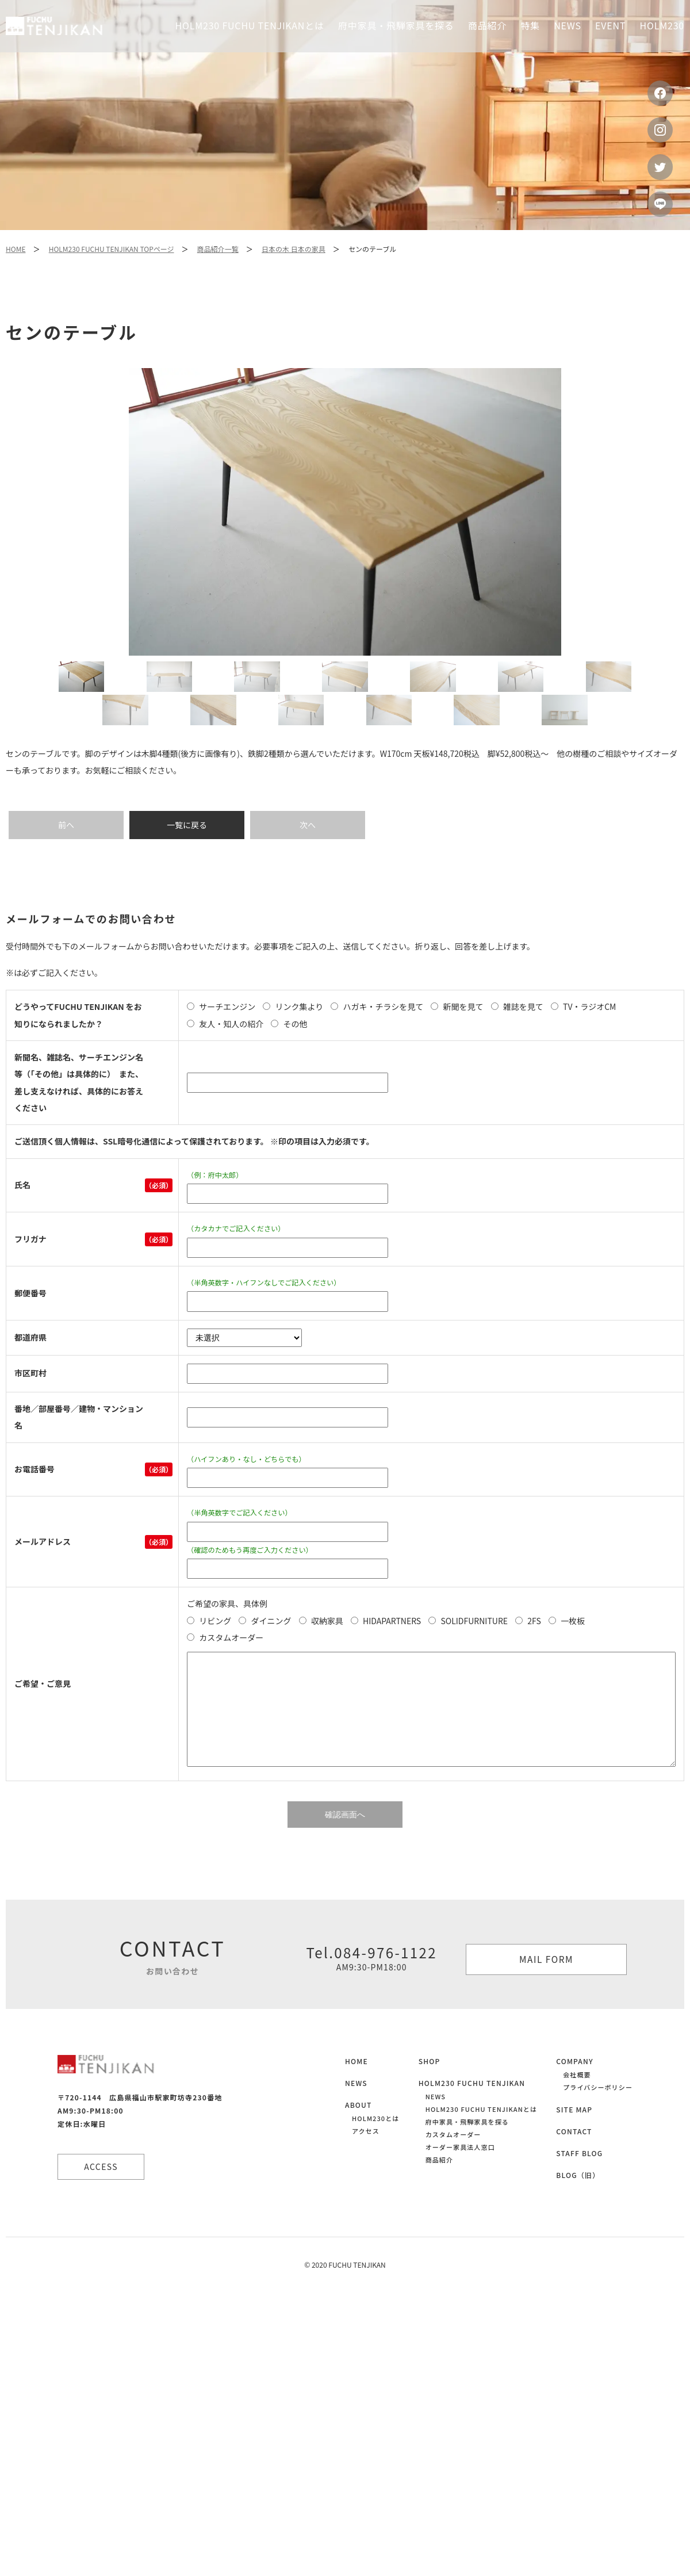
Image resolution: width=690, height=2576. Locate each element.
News (567, 25)
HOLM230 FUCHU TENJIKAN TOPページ (111, 249)
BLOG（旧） (578, 2201)
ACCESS (104, 2192)
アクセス (365, 2156)
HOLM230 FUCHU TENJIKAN (472, 2109)
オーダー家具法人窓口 (460, 2172)
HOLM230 (662, 25)
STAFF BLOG (579, 2179)
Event (610, 25)
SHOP (429, 2087)
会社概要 (577, 2100)
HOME (15, 249)
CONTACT (574, 2157)
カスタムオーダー (453, 2160)
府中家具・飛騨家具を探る (396, 25)
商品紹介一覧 (218, 249)
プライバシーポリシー (597, 2113)
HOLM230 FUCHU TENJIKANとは (249, 25)
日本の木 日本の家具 (293, 249)
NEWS (356, 2109)
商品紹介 (439, 2185)
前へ (66, 850)
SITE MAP (574, 2135)
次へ (308, 850)
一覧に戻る (187, 850)
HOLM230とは (375, 2144)
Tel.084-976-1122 (371, 1983)
